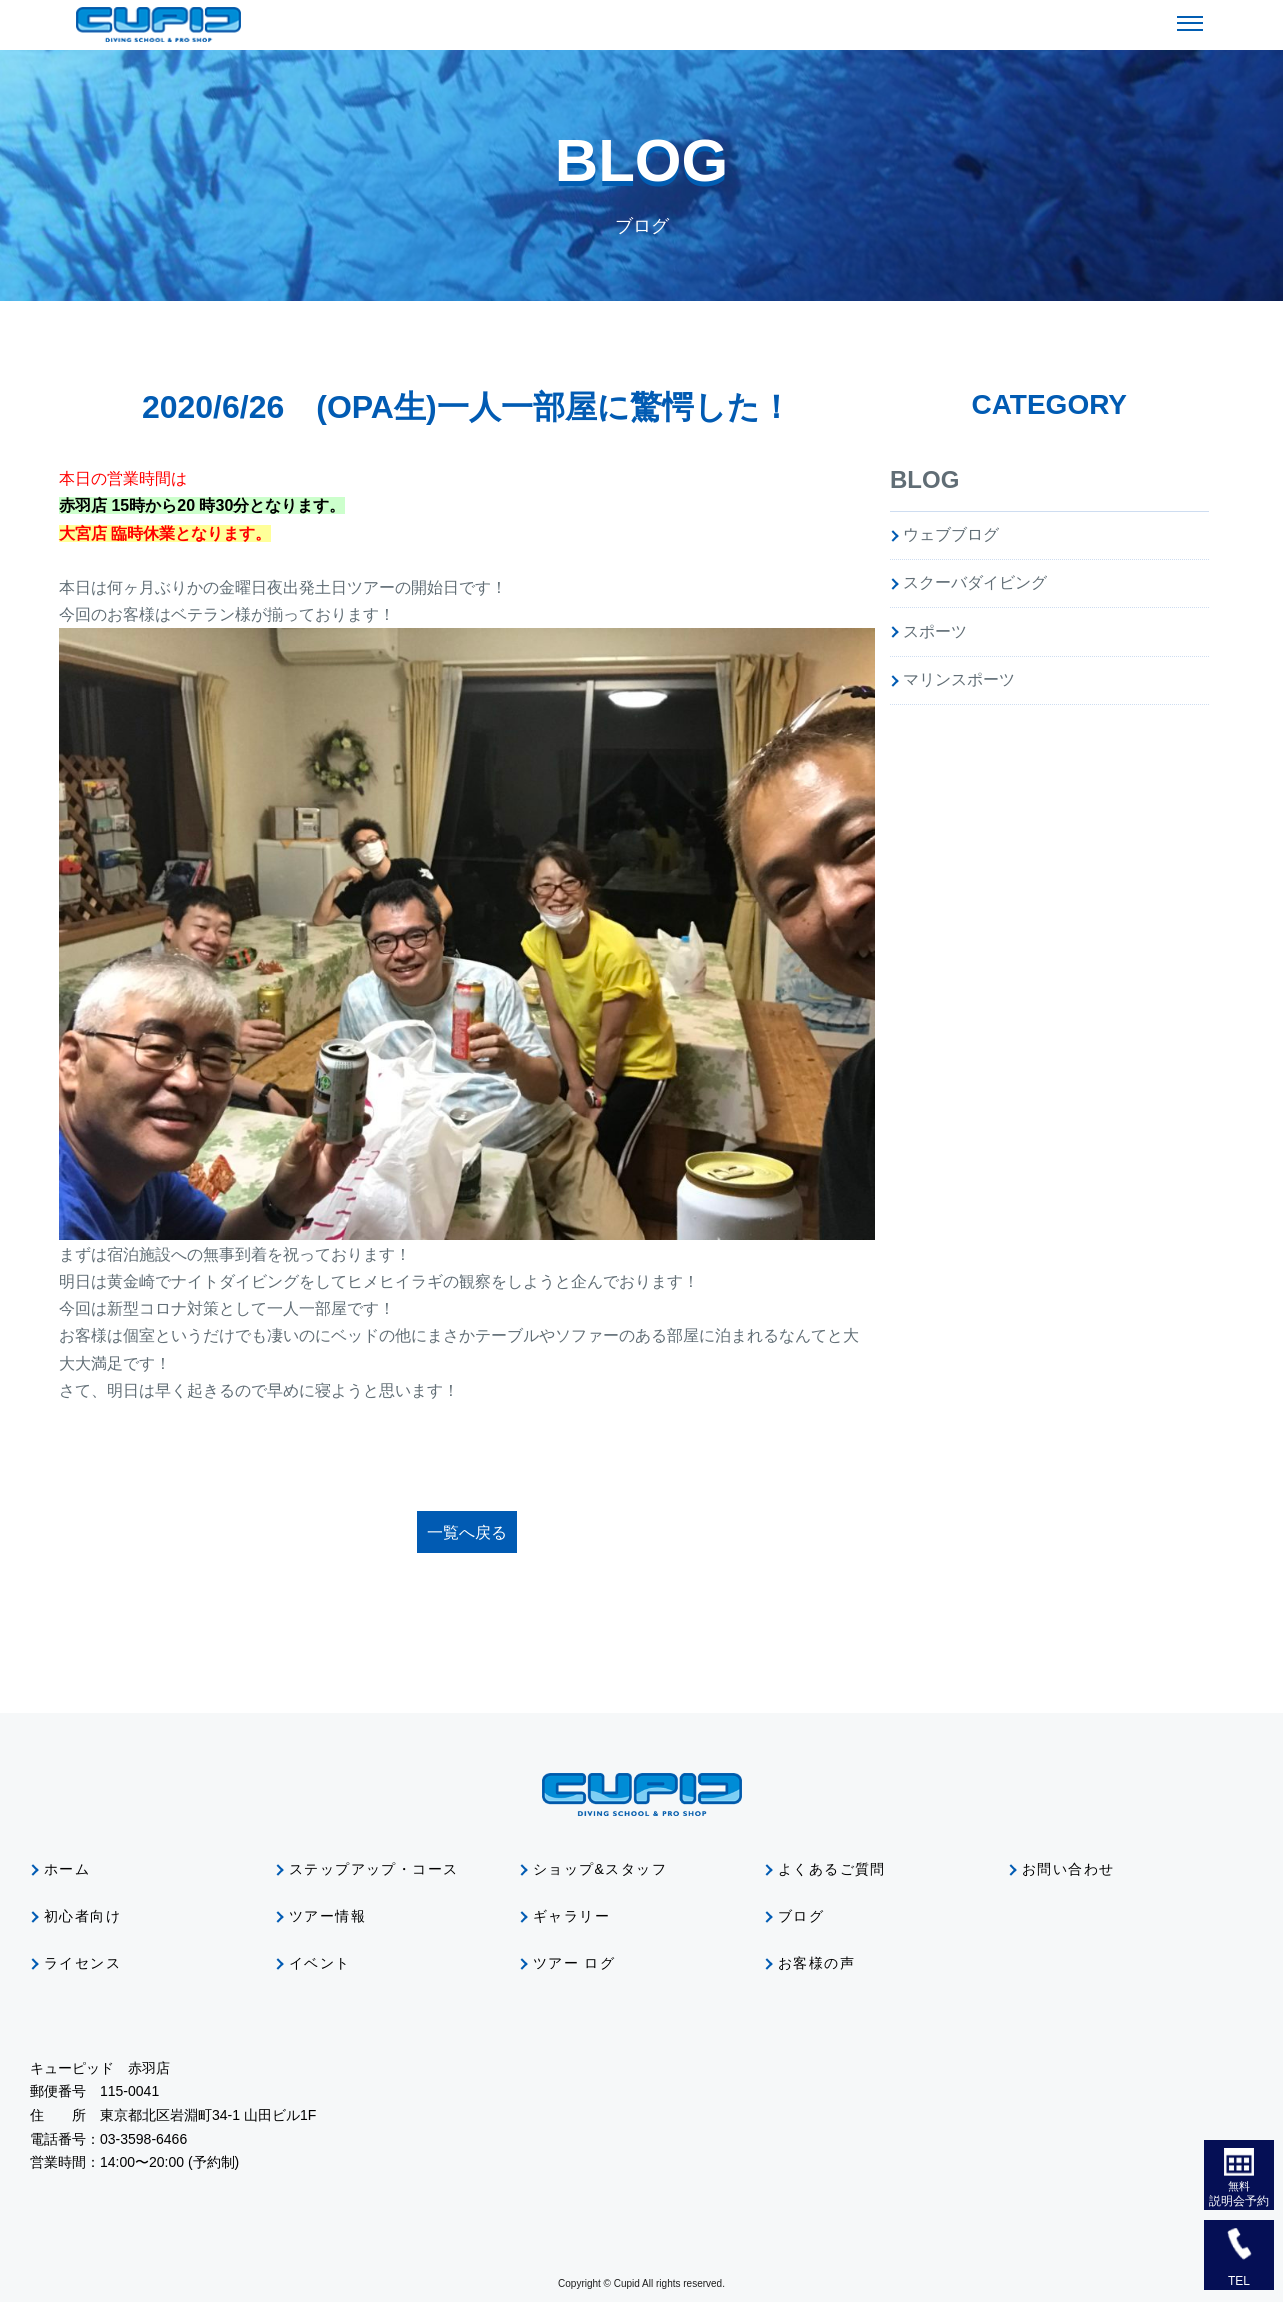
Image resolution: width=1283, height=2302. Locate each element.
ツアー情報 (327, 1916)
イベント (320, 1963)
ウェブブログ (951, 534)
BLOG (924, 479)
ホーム (67, 1869)
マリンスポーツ (959, 679)
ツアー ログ (574, 1963)
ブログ (801, 1916)
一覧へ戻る (467, 1532)
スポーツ (935, 631)
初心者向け (82, 1916)
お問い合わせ (1068, 1869)
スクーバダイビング (975, 582)
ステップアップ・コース (373, 1869)
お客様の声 (816, 1963)
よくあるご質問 (832, 1869)
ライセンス (82, 1963)
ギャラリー (571, 1916)
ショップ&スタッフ (600, 1869)
